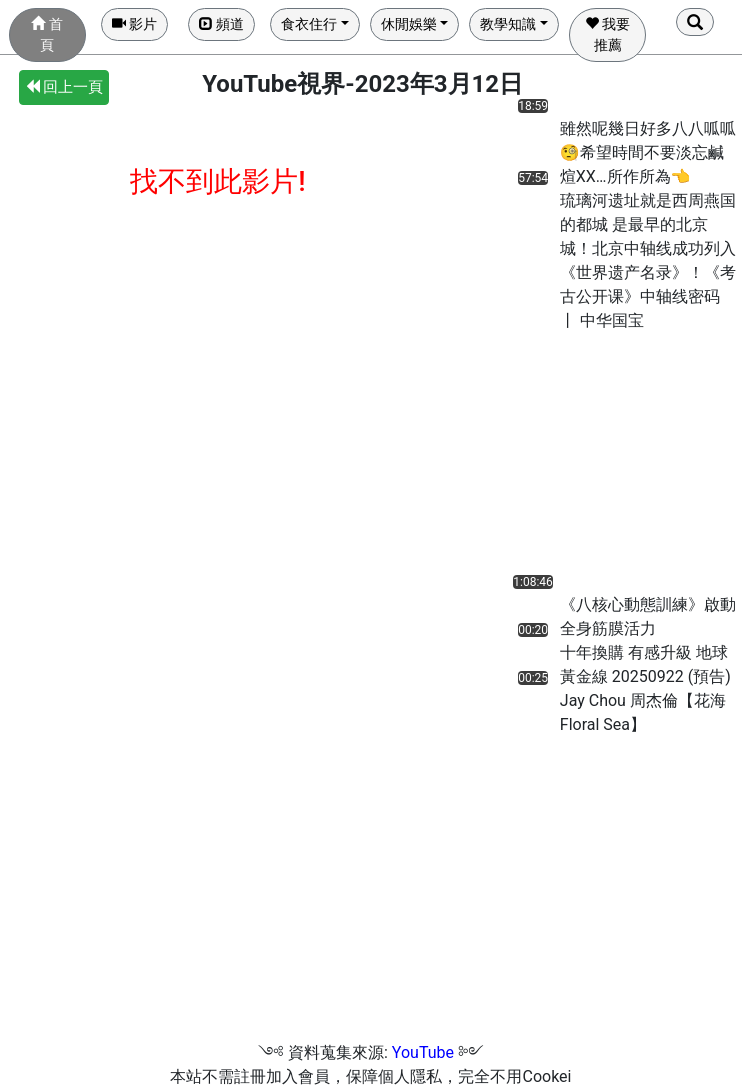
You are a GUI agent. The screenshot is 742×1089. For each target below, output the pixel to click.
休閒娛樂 (409, 24)
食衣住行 (309, 24)
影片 (134, 24)
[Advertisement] (585, 458)
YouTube (423, 1052)
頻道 (221, 24)
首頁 (46, 34)
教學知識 (508, 24)
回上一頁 (64, 87)
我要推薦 (607, 34)
